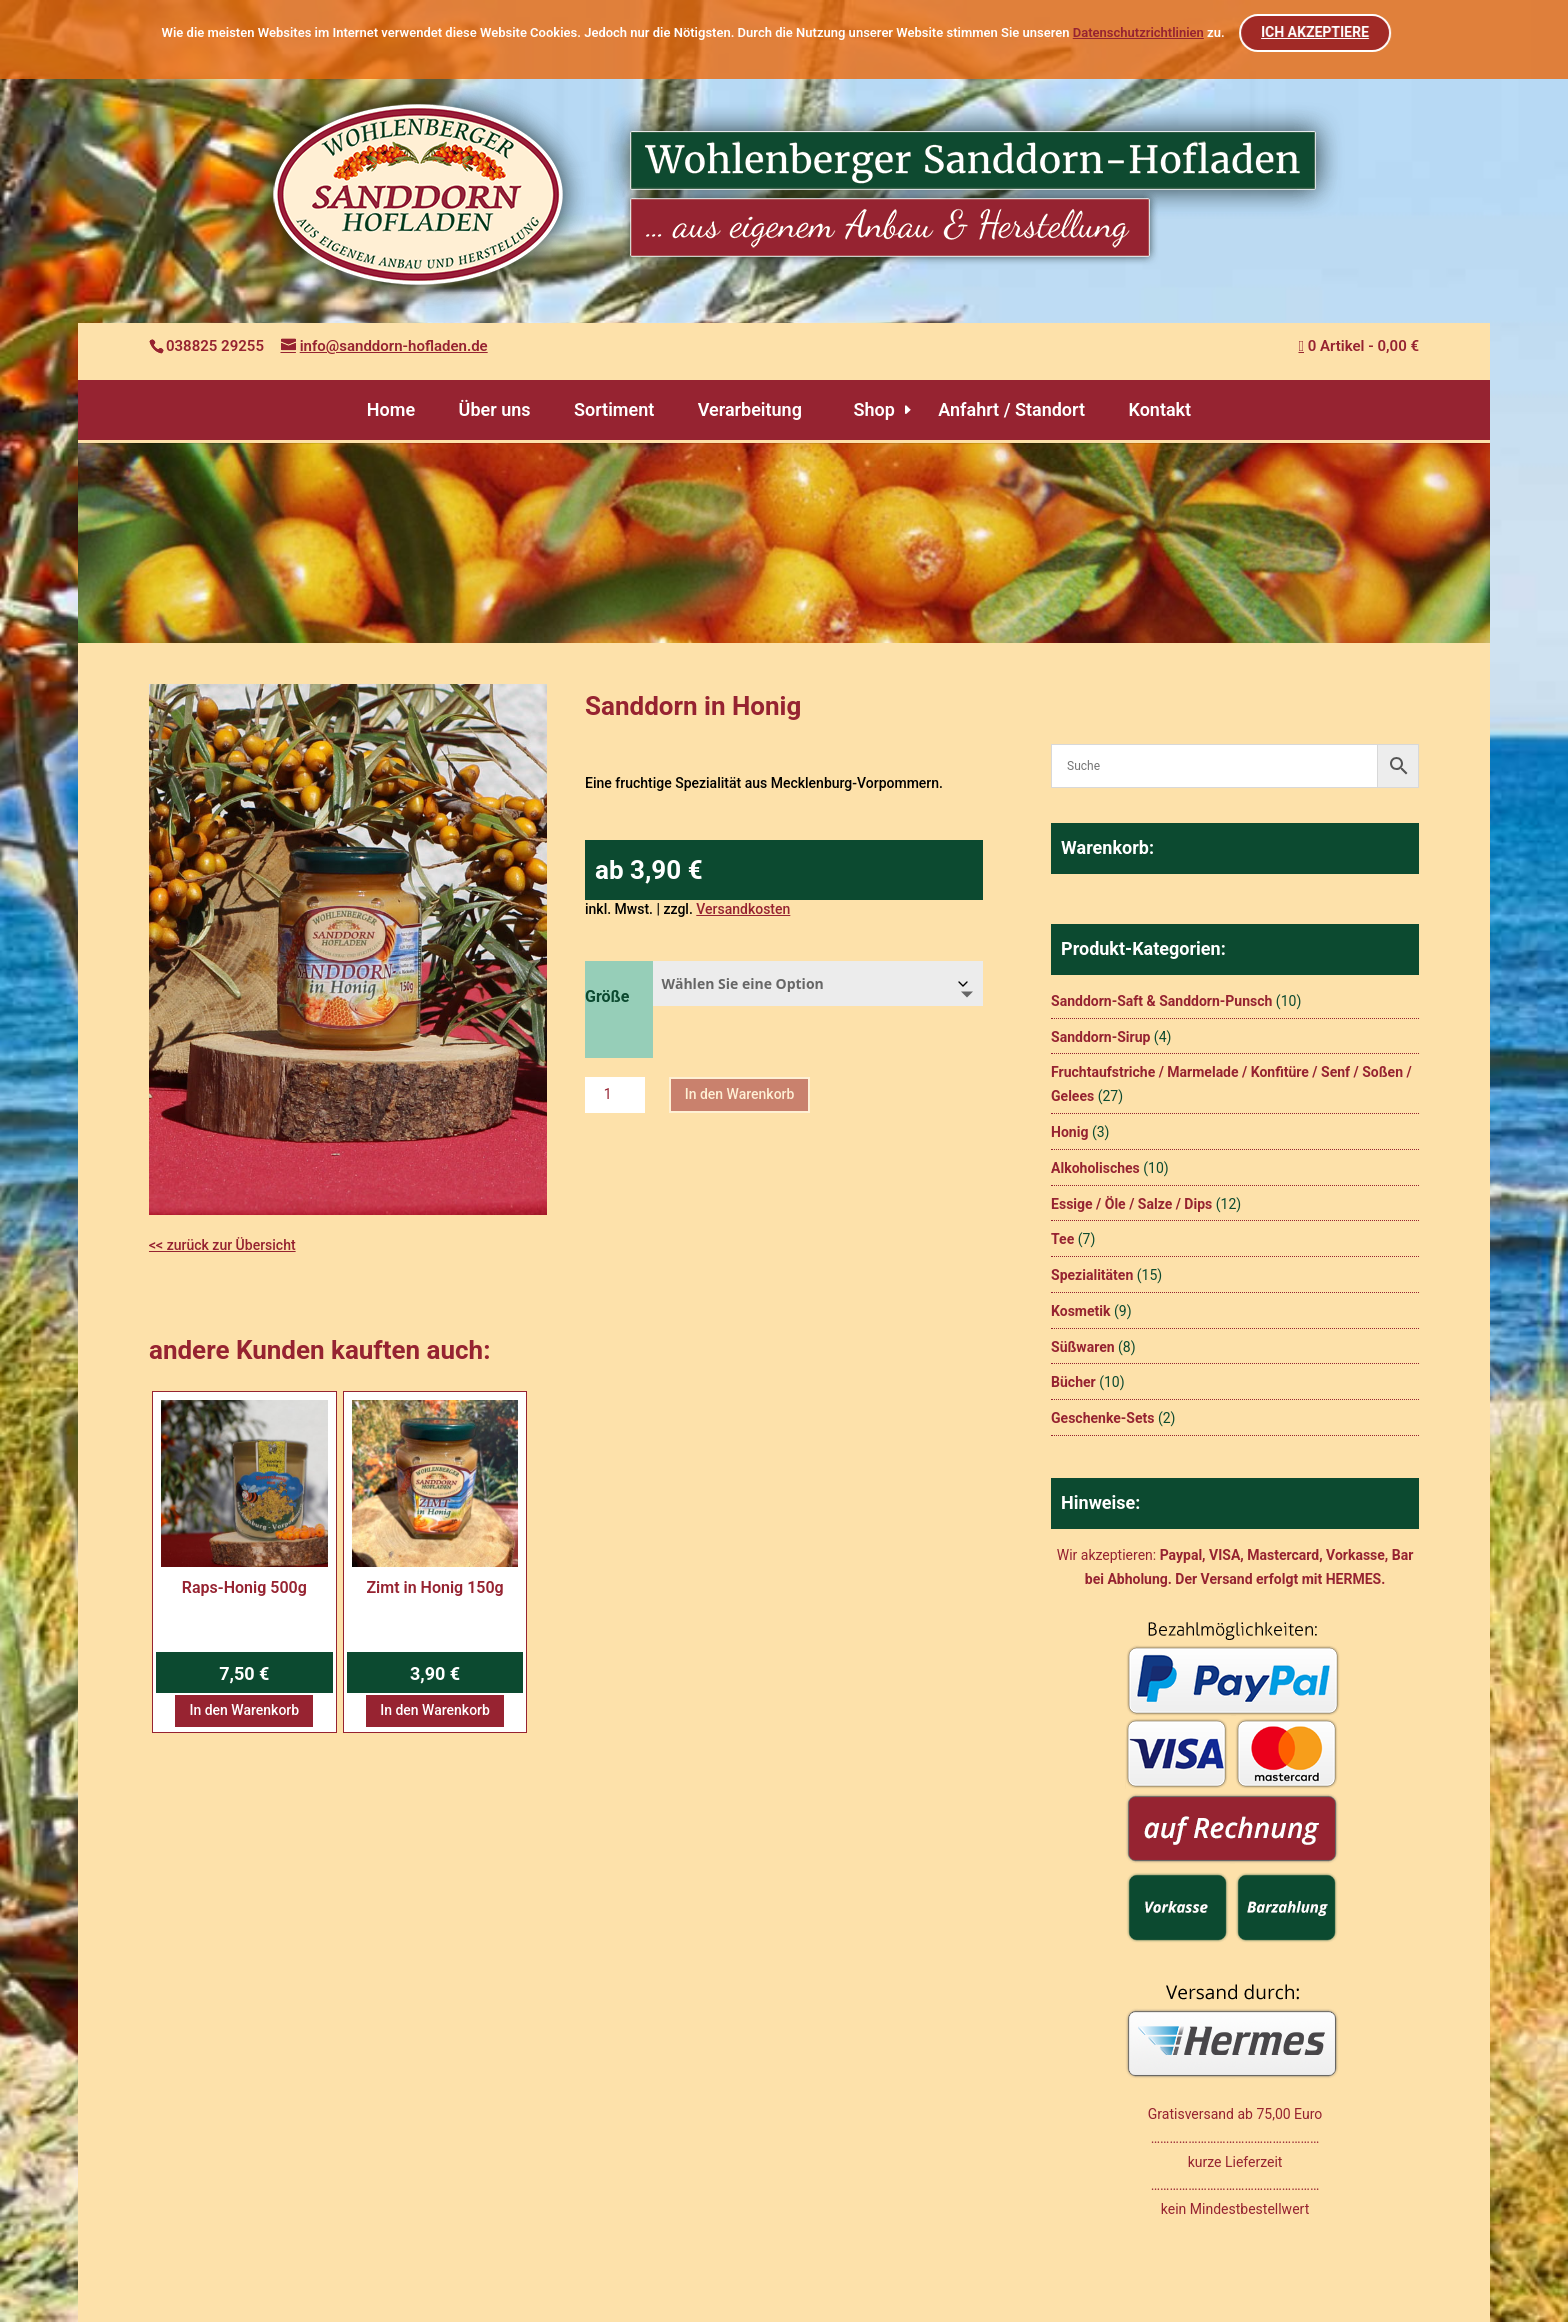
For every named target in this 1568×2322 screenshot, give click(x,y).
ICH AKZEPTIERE (1316, 32)
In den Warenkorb (740, 1094)
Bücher (1073, 1382)
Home (391, 409)
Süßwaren (1083, 1347)
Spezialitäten (1092, 1275)
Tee (1062, 1239)
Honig (1069, 1132)
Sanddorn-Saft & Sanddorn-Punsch (1161, 1001)
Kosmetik (1080, 1311)
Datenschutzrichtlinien (1138, 32)
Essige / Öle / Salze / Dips (1131, 1204)
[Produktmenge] (615, 1095)
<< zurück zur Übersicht (222, 1245)
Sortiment (614, 409)
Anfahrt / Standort (1011, 409)
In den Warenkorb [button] (244, 1710)
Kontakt (1159, 409)
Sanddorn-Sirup (1100, 1037)
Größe (607, 996)
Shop (873, 409)
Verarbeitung (750, 409)
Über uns (495, 409)
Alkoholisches (1095, 1168)
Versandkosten (743, 909)
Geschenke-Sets (1102, 1418)
